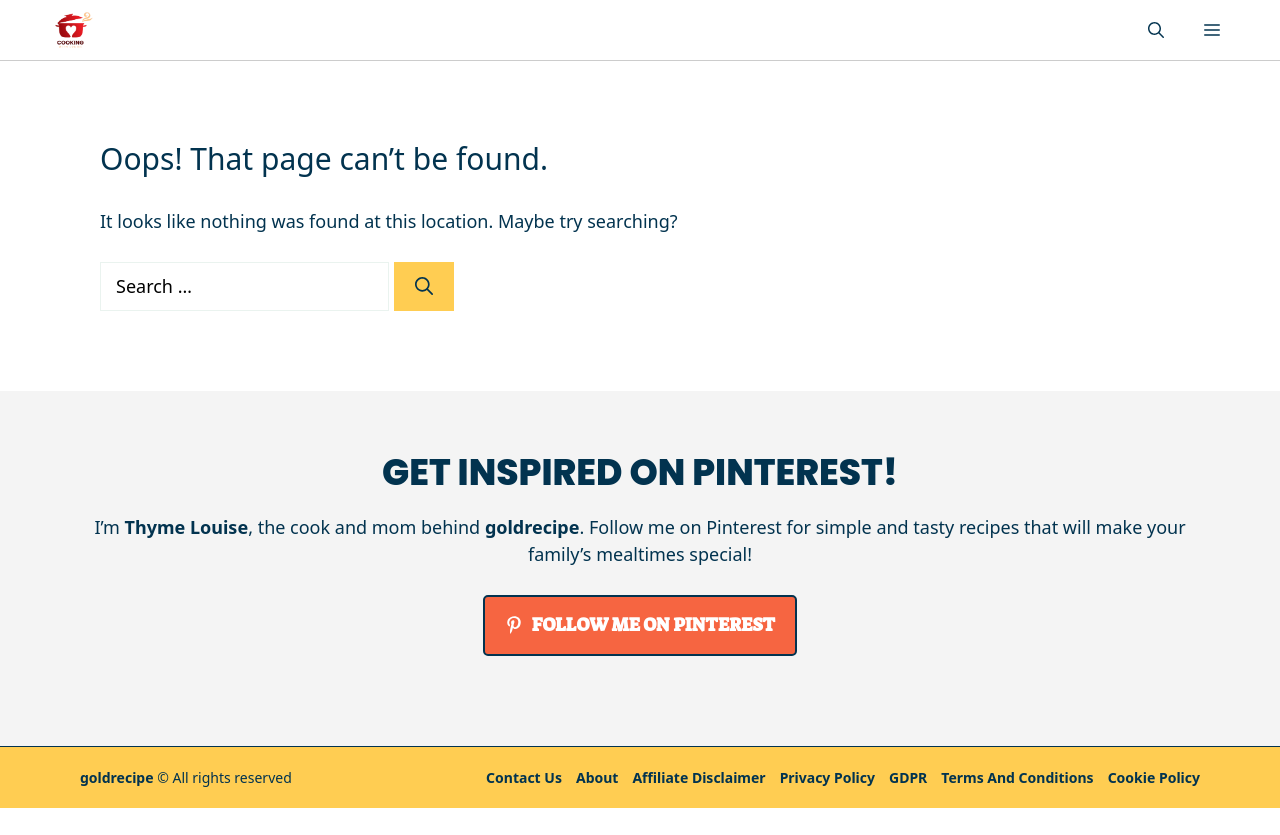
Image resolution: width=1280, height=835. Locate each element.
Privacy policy (827, 777)
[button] (1156, 30)
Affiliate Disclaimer (698, 777)
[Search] (424, 286)
